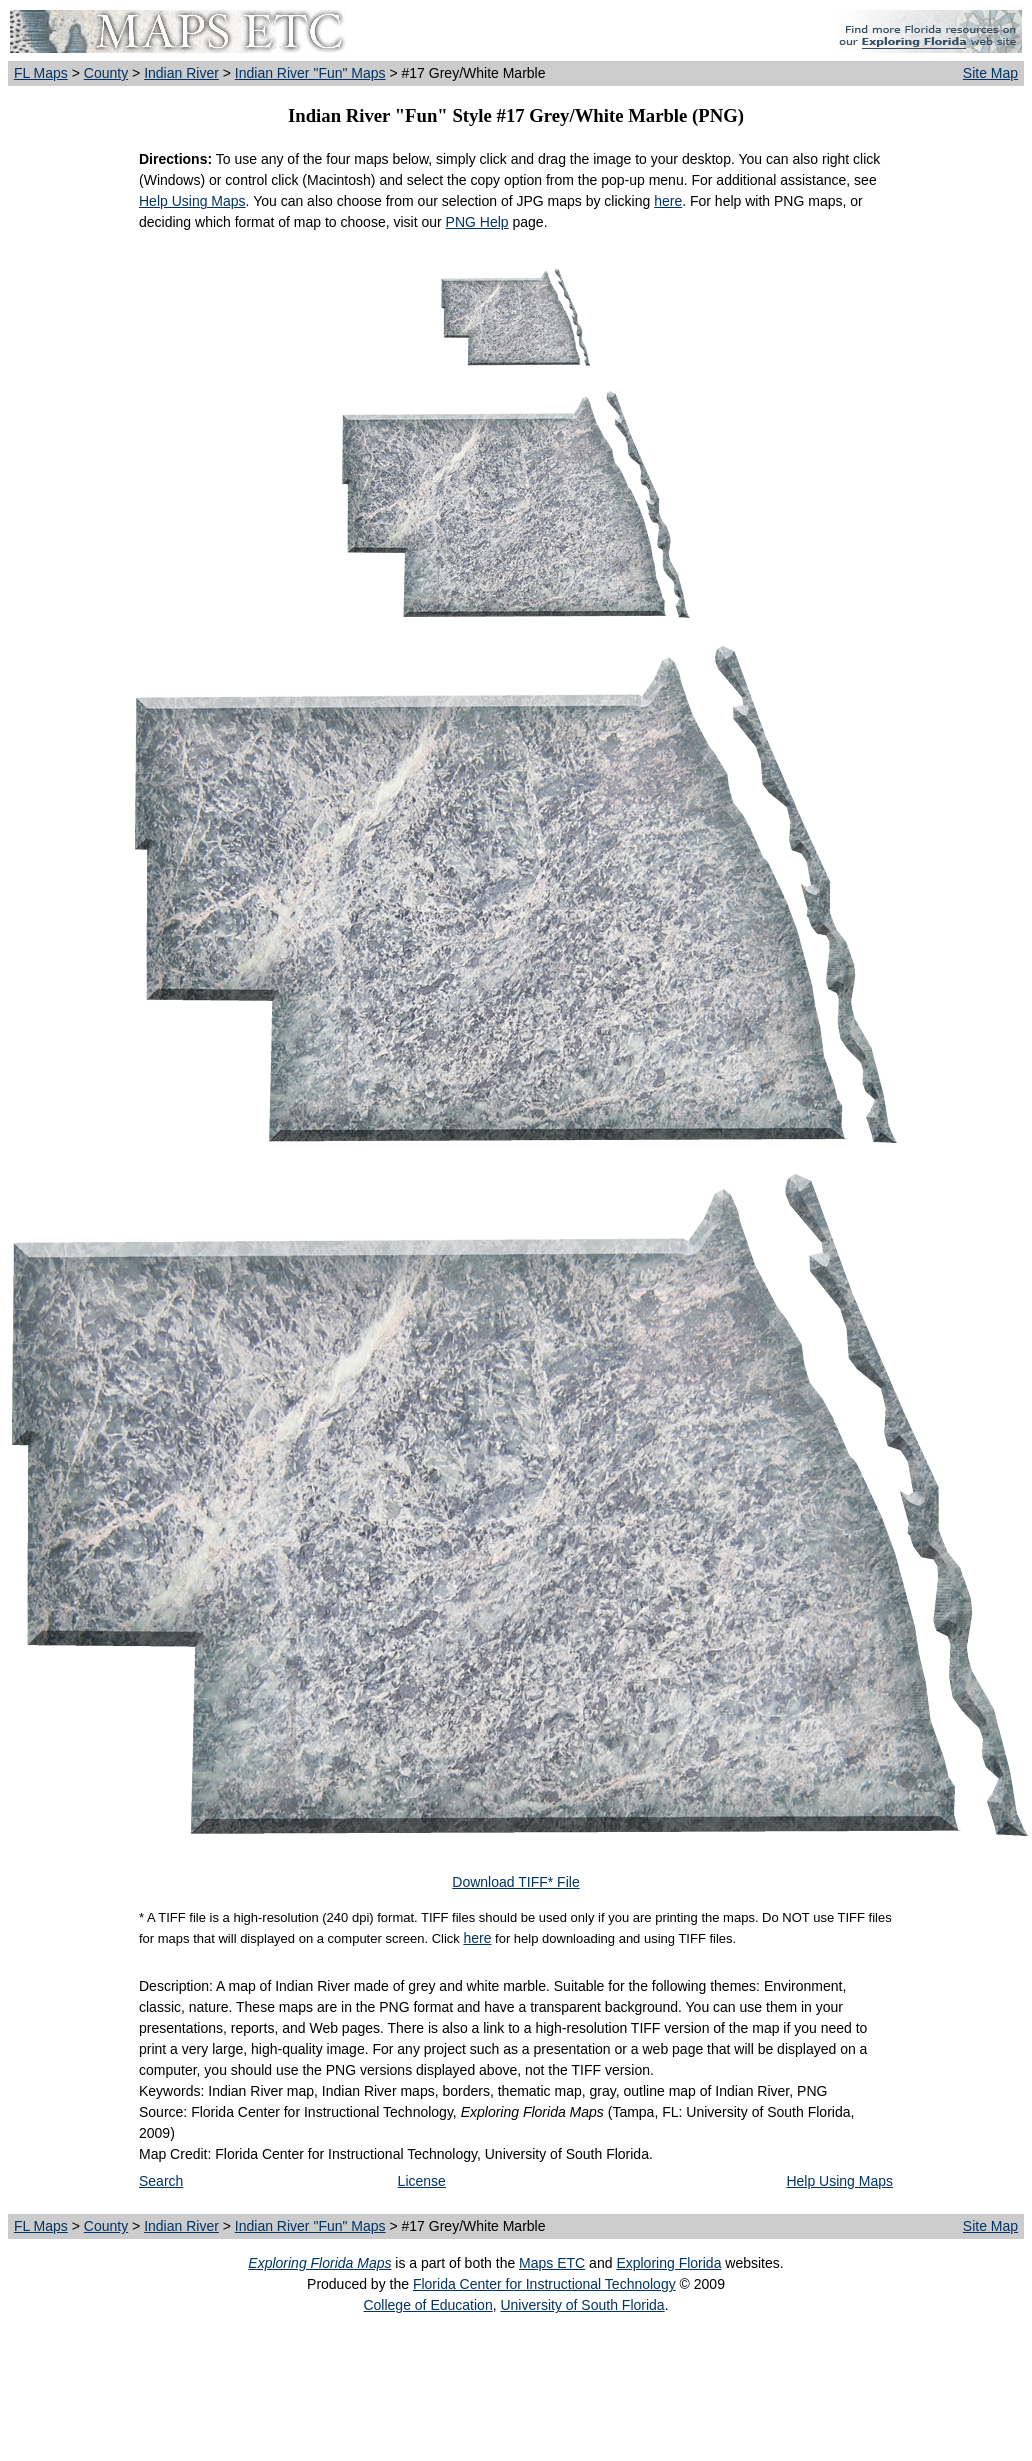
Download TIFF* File (515, 1882)
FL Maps (41, 73)
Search (161, 2181)
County (106, 73)
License (422, 2181)
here (668, 201)
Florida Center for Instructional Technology (544, 2284)
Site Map (990, 73)
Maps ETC (552, 2263)
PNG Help (477, 222)
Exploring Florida (668, 2263)
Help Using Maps (192, 201)
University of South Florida (582, 2305)
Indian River (181, 73)
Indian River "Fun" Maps (310, 73)
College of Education (427, 2305)
